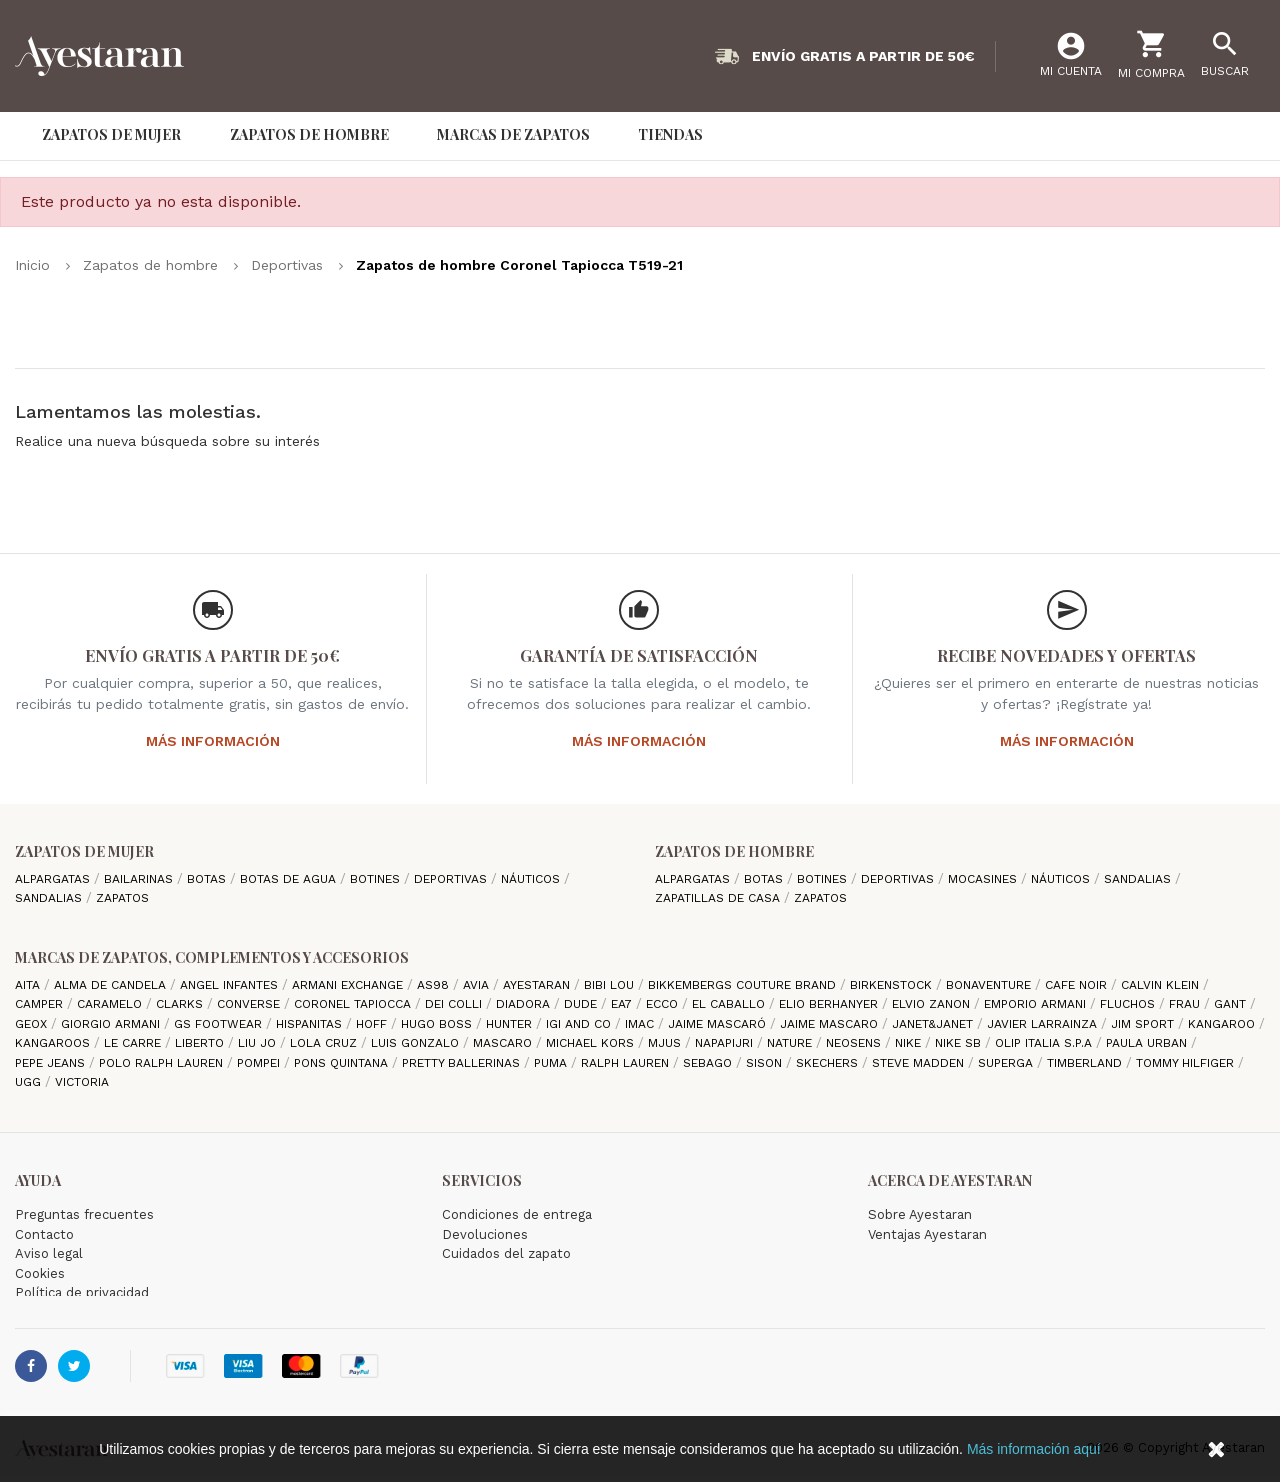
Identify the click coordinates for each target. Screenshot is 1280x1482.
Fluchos (1129, 1004)
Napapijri (726, 1043)
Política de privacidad (82, 1292)
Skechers (829, 1063)
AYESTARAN (538, 985)
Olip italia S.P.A (1045, 1043)
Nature (791, 1043)
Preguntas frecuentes (84, 1214)
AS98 (435, 985)
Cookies (40, 1273)
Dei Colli (455, 1004)
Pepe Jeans (52, 1063)
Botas (208, 879)
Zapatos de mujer (84, 851)
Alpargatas (54, 879)
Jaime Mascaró (719, 1024)
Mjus (666, 1043)
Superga (1007, 1063)
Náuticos (532, 879)
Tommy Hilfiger (1187, 1063)
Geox (33, 1024)
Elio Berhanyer (830, 1004)
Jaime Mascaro (831, 1024)
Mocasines (984, 879)
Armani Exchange (349, 985)
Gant (1232, 1004)
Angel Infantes (231, 985)
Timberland (1086, 1063)
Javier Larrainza (1044, 1024)
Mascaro (504, 1043)
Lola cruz (325, 1043)
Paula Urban (1148, 1043)
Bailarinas (140, 879)
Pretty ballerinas (463, 1063)
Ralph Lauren (627, 1063)
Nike (910, 1043)
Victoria (82, 1082)
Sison (766, 1063)
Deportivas (452, 879)
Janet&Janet (934, 1024)
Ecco (664, 1004)
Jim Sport (1144, 1024)
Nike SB (960, 1043)
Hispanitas (311, 1024)
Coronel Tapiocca (354, 1004)
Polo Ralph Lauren (163, 1063)
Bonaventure (990, 985)
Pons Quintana (343, 1063)
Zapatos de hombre (734, 851)
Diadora (525, 1004)
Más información (213, 741)
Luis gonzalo (417, 1043)
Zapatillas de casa (719, 898)
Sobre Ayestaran (920, 1214)
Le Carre (134, 1043)
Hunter (511, 1024)
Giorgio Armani (112, 1024)
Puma (552, 1063)
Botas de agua (290, 879)
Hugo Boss (438, 1024)
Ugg (30, 1082)
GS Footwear (220, 1024)
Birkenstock (893, 985)
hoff (373, 1024)
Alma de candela (112, 985)
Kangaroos (54, 1043)
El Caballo (730, 1004)
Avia (478, 985)
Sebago (709, 1063)
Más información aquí (1034, 1449)
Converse (250, 1004)
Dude (582, 1004)
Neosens (855, 1043)
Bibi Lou (611, 985)
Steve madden (920, 1063)
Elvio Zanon (933, 1004)
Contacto (44, 1234)
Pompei (260, 1063)
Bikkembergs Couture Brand (744, 985)
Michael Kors (592, 1043)
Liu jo (259, 1043)
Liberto (201, 1043)
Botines (377, 879)
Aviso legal (49, 1253)
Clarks (181, 1004)
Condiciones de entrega (517, 1214)
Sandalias (50, 898)
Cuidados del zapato (506, 1253)
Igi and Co (580, 1024)
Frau (1186, 1004)
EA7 (623, 1004)
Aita (29, 985)
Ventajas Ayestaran (927, 1234)
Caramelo (111, 1004)
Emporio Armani (1037, 1004)
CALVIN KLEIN (1162, 985)
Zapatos (122, 898)
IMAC (641, 1024)
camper (41, 1004)
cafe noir (1078, 985)
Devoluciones (485, 1234)
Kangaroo (1223, 1024)
